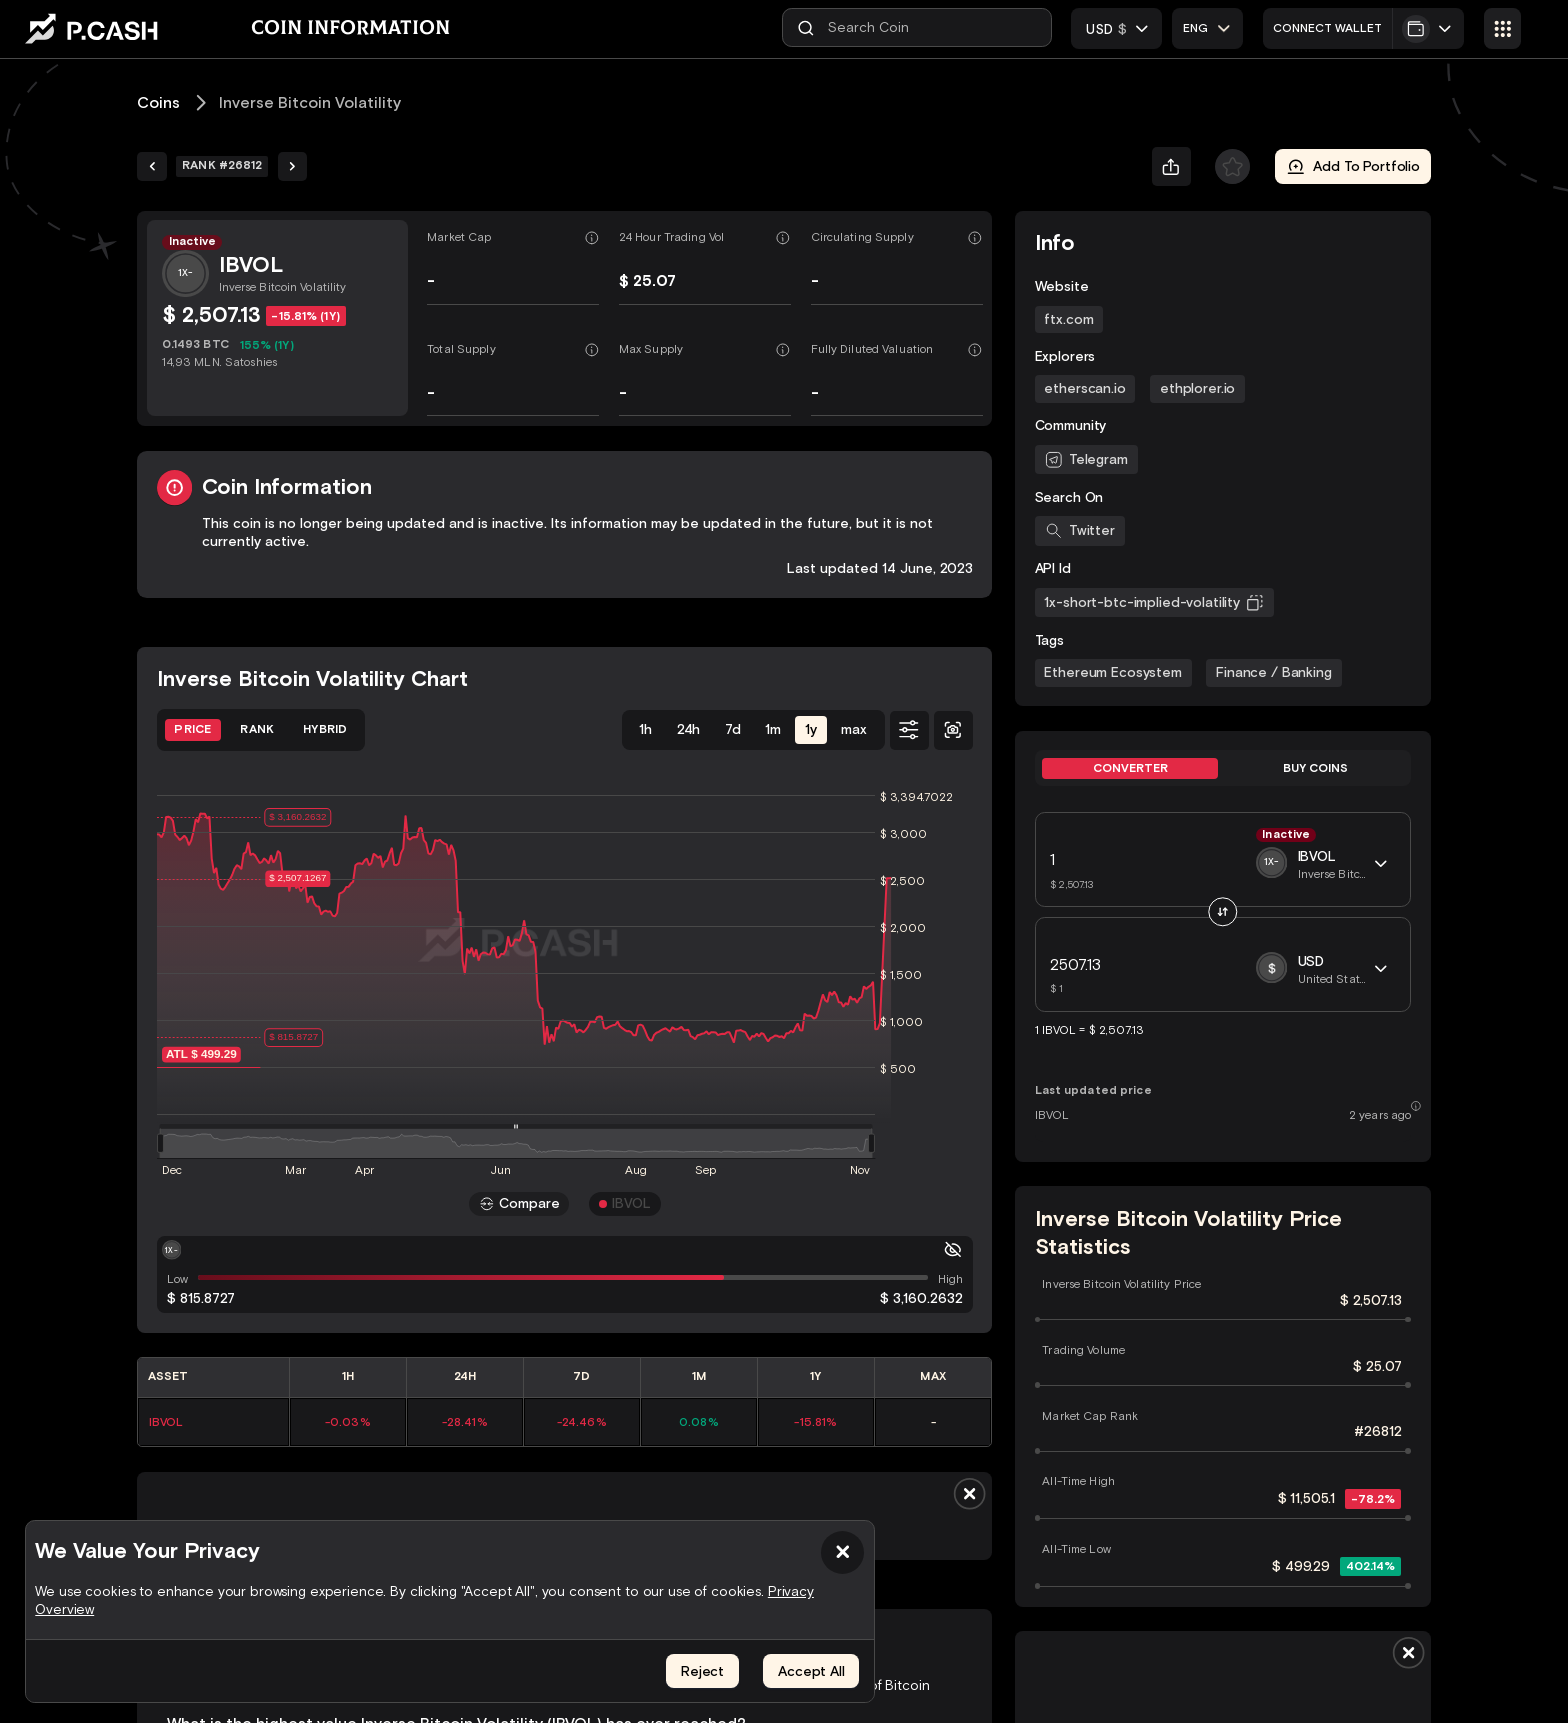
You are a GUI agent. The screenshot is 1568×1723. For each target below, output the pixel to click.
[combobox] (1209, 27)
